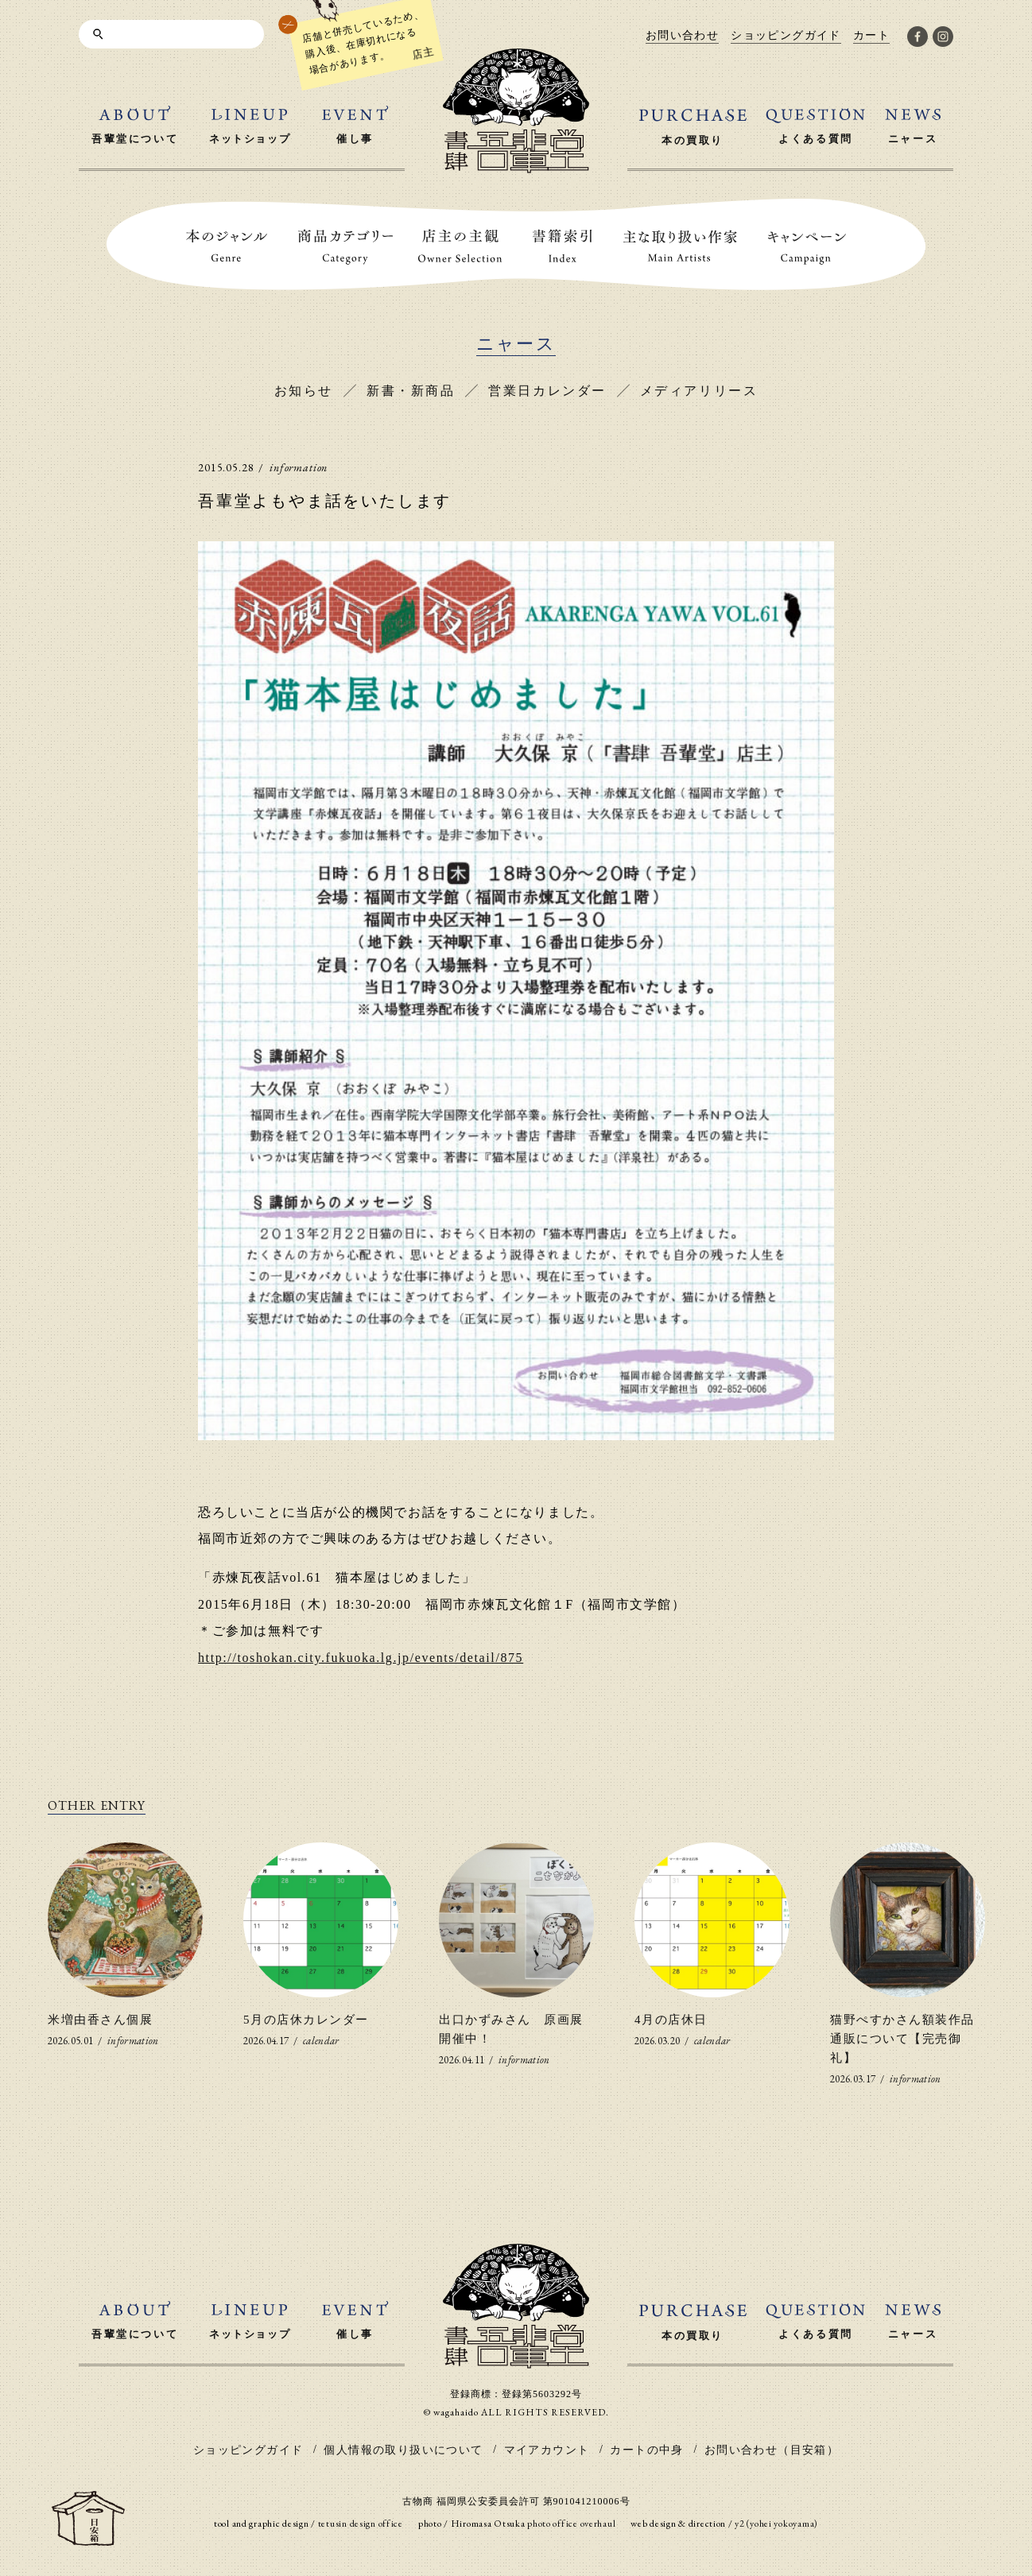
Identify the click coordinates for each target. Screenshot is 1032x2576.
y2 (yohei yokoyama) (776, 2523)
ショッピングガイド (248, 2450)
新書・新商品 (411, 390)
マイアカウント (547, 2450)
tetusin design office (360, 2523)
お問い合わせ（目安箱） (771, 2450)
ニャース (516, 343)
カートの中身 (646, 2450)
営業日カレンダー (547, 390)
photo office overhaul (571, 2523)
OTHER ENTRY (96, 1805)
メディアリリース (699, 390)
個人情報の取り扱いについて (403, 2450)
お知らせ (303, 390)
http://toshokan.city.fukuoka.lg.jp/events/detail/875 (360, 1657)
